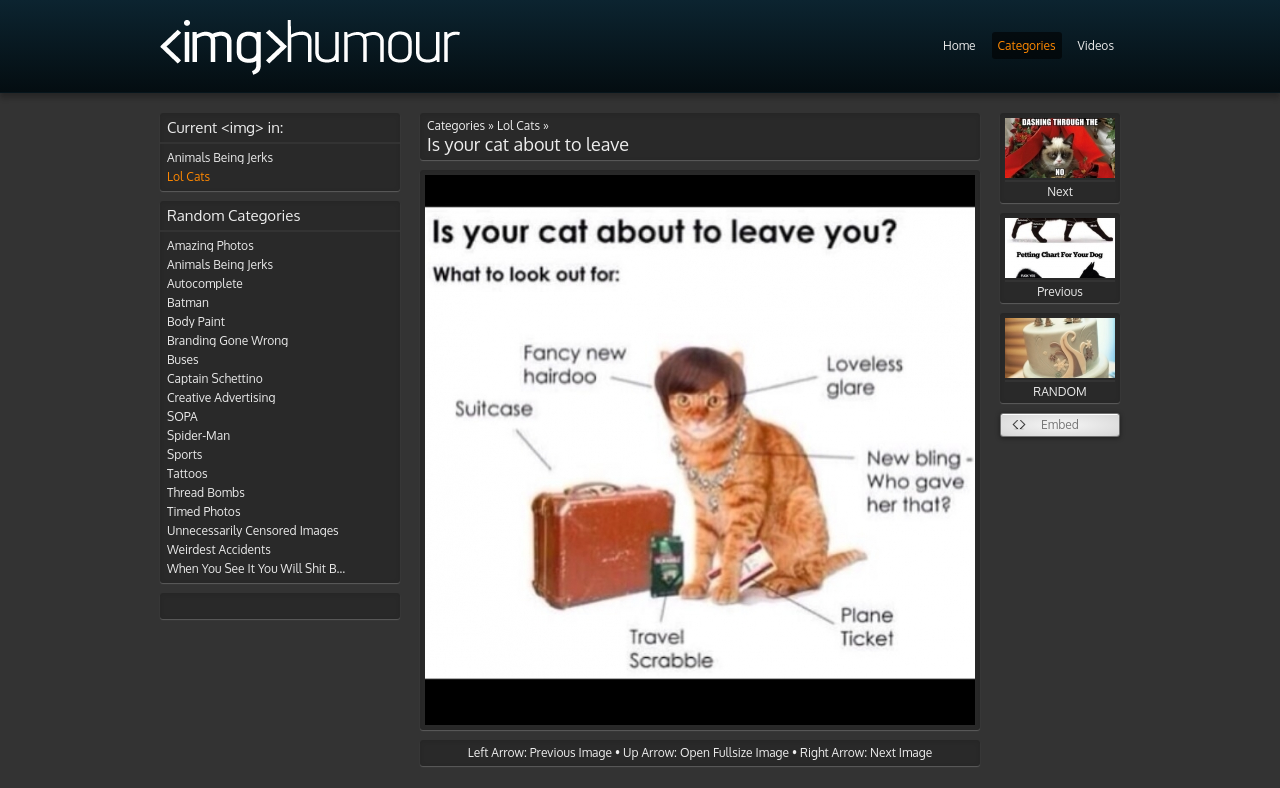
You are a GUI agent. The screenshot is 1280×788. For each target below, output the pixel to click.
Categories (1027, 45)
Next (1060, 158)
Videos (1096, 45)
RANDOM (1060, 358)
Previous (1060, 258)
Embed (1060, 424)
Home (959, 45)
